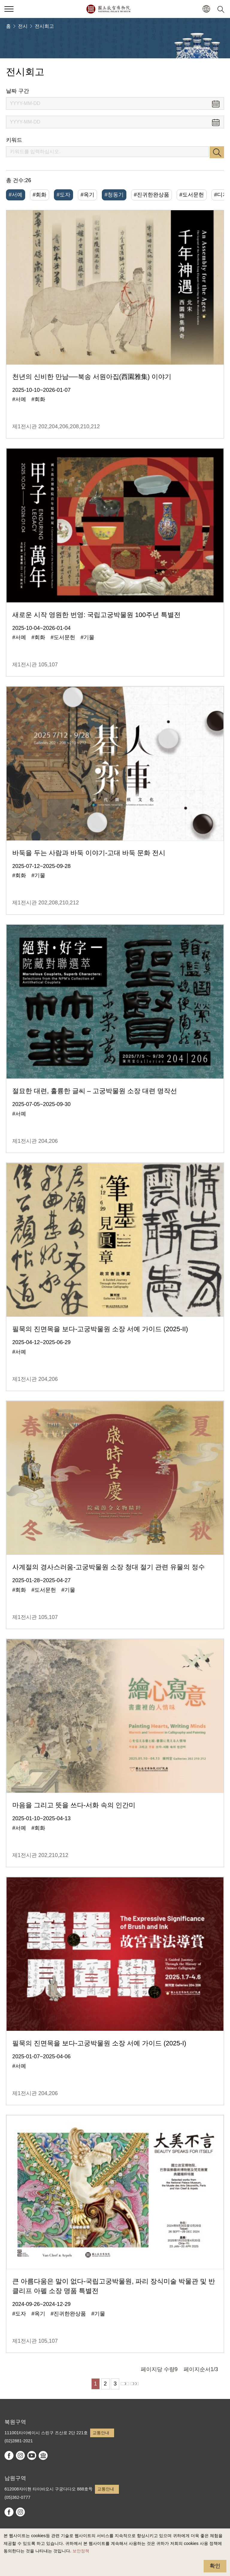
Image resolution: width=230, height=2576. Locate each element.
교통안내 (101, 2432)
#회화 (39, 195)
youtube (31, 2455)
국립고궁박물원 (108, 9)
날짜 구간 (17, 91)
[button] (206, 9)
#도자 (63, 195)
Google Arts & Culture (43, 2455)
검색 (217, 152)
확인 (215, 2566)
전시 (23, 26)
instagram (20, 2455)
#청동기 (114, 195)
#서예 (15, 195)
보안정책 (80, 2550)
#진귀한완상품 (151, 195)
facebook (8, 2455)
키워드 (14, 140)
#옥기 (87, 195)
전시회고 (44, 26)
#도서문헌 (191, 195)
